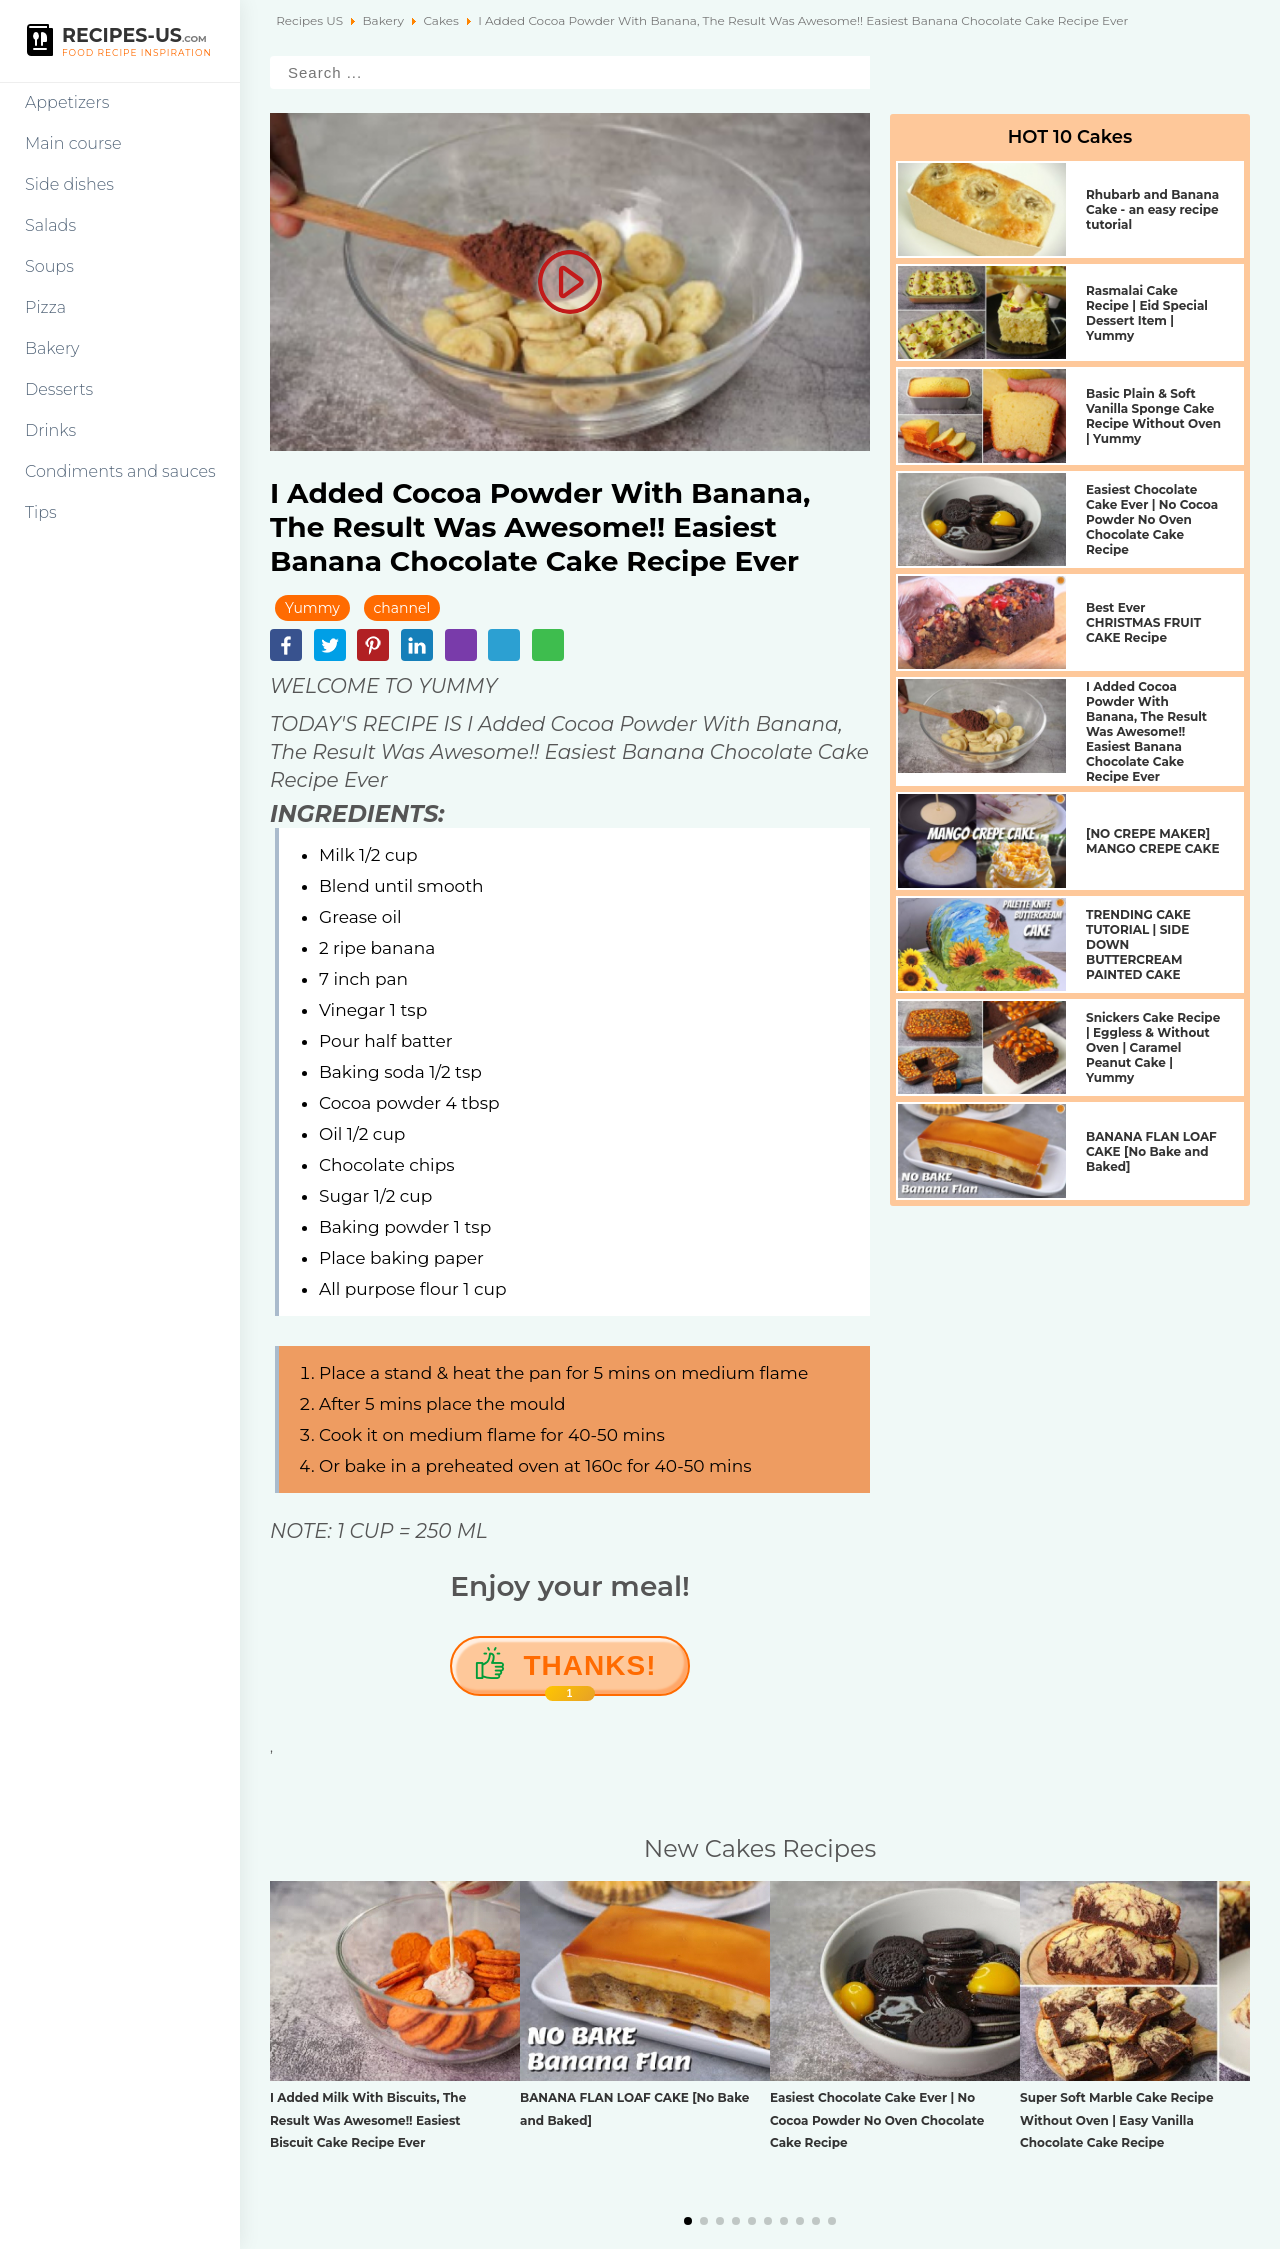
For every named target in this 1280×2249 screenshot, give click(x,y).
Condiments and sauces (120, 471)
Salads (50, 225)
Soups (49, 266)
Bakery (52, 348)
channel (402, 608)
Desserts (59, 389)
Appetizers (67, 102)
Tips (41, 512)
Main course (73, 143)
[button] (688, 2221)
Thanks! (590, 1673)
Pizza (45, 307)
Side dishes (69, 184)
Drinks (50, 430)
